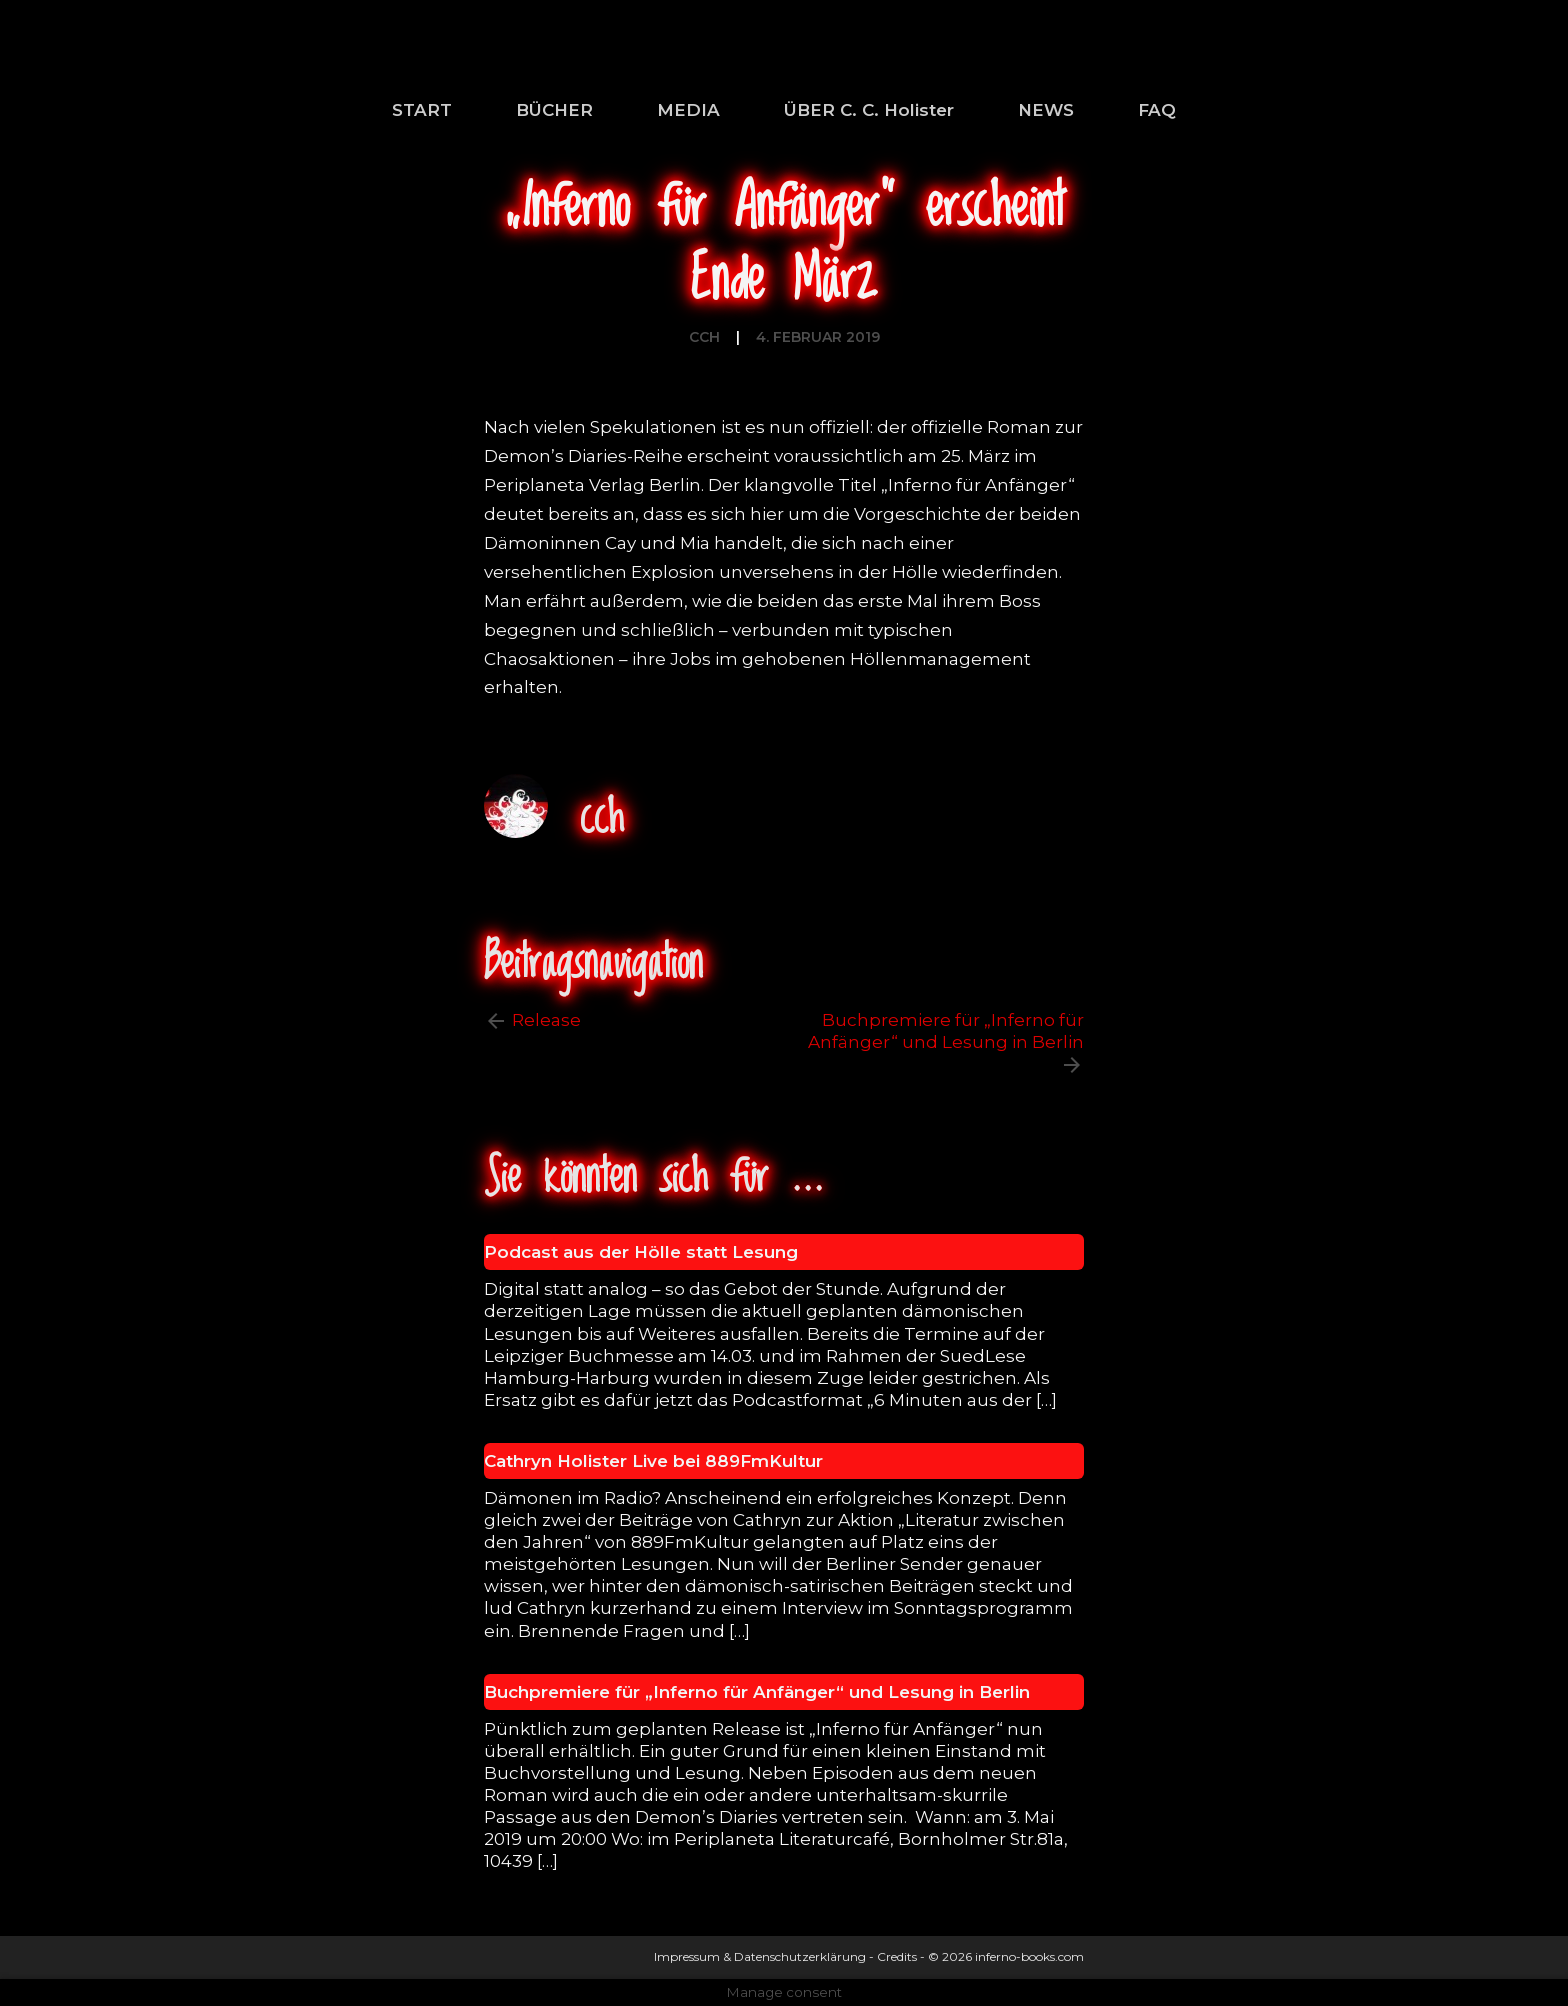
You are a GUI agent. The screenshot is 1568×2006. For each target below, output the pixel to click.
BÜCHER (554, 110)
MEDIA (688, 110)
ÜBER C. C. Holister (869, 110)
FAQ (1157, 110)
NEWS (1046, 110)
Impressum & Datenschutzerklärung (760, 1956)
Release (546, 1020)
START (422, 110)
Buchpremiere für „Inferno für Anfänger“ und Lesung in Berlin (946, 1031)
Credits (897, 1956)
